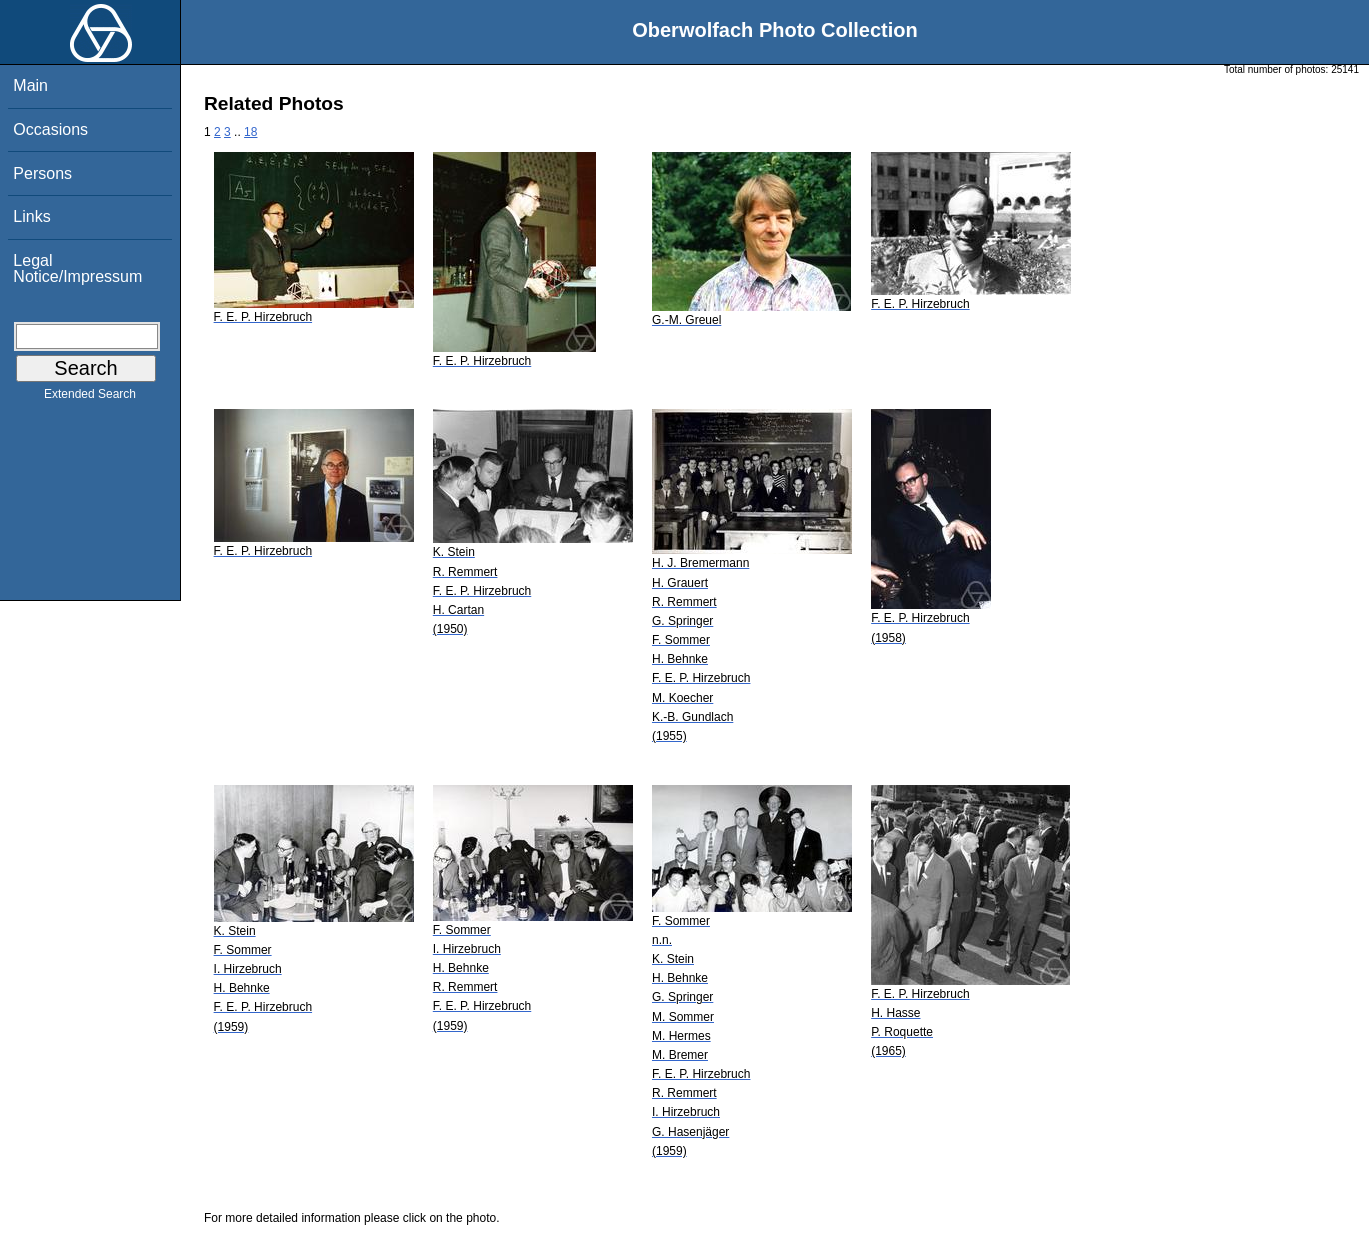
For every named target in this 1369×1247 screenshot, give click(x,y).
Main (30, 85)
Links (31, 216)
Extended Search (90, 398)
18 (250, 132)
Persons (42, 173)
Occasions (50, 129)
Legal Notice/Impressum (77, 268)
